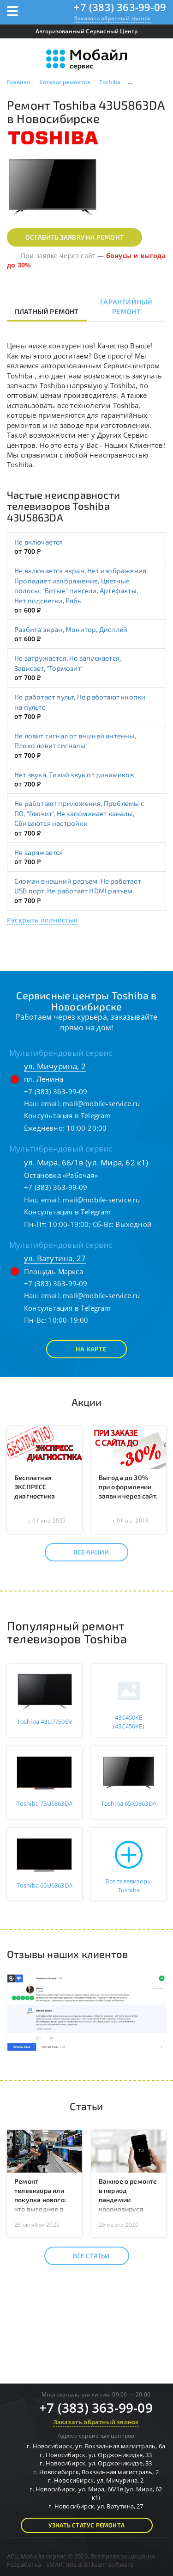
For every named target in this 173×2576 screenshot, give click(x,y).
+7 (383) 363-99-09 (120, 7)
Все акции (83, 1552)
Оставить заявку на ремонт (74, 237)
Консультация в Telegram (67, 1115)
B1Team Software (108, 2564)
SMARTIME (61, 2564)
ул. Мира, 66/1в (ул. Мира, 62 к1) (86, 1162)
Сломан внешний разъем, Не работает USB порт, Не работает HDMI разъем (77, 886)
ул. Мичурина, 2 (55, 1066)
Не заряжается (38, 852)
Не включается (38, 542)
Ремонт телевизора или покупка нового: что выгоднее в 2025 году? (40, 2199)
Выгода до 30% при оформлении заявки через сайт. (128, 1487)
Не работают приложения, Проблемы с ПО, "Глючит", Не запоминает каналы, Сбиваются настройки (79, 813)
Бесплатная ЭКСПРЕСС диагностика (34, 1487)
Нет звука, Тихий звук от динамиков (74, 774)
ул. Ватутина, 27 (55, 1258)
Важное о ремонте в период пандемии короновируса (128, 2195)
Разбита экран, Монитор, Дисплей (70, 629)
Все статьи (83, 2255)
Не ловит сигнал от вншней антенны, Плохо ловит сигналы (75, 740)
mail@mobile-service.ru (101, 1103)
